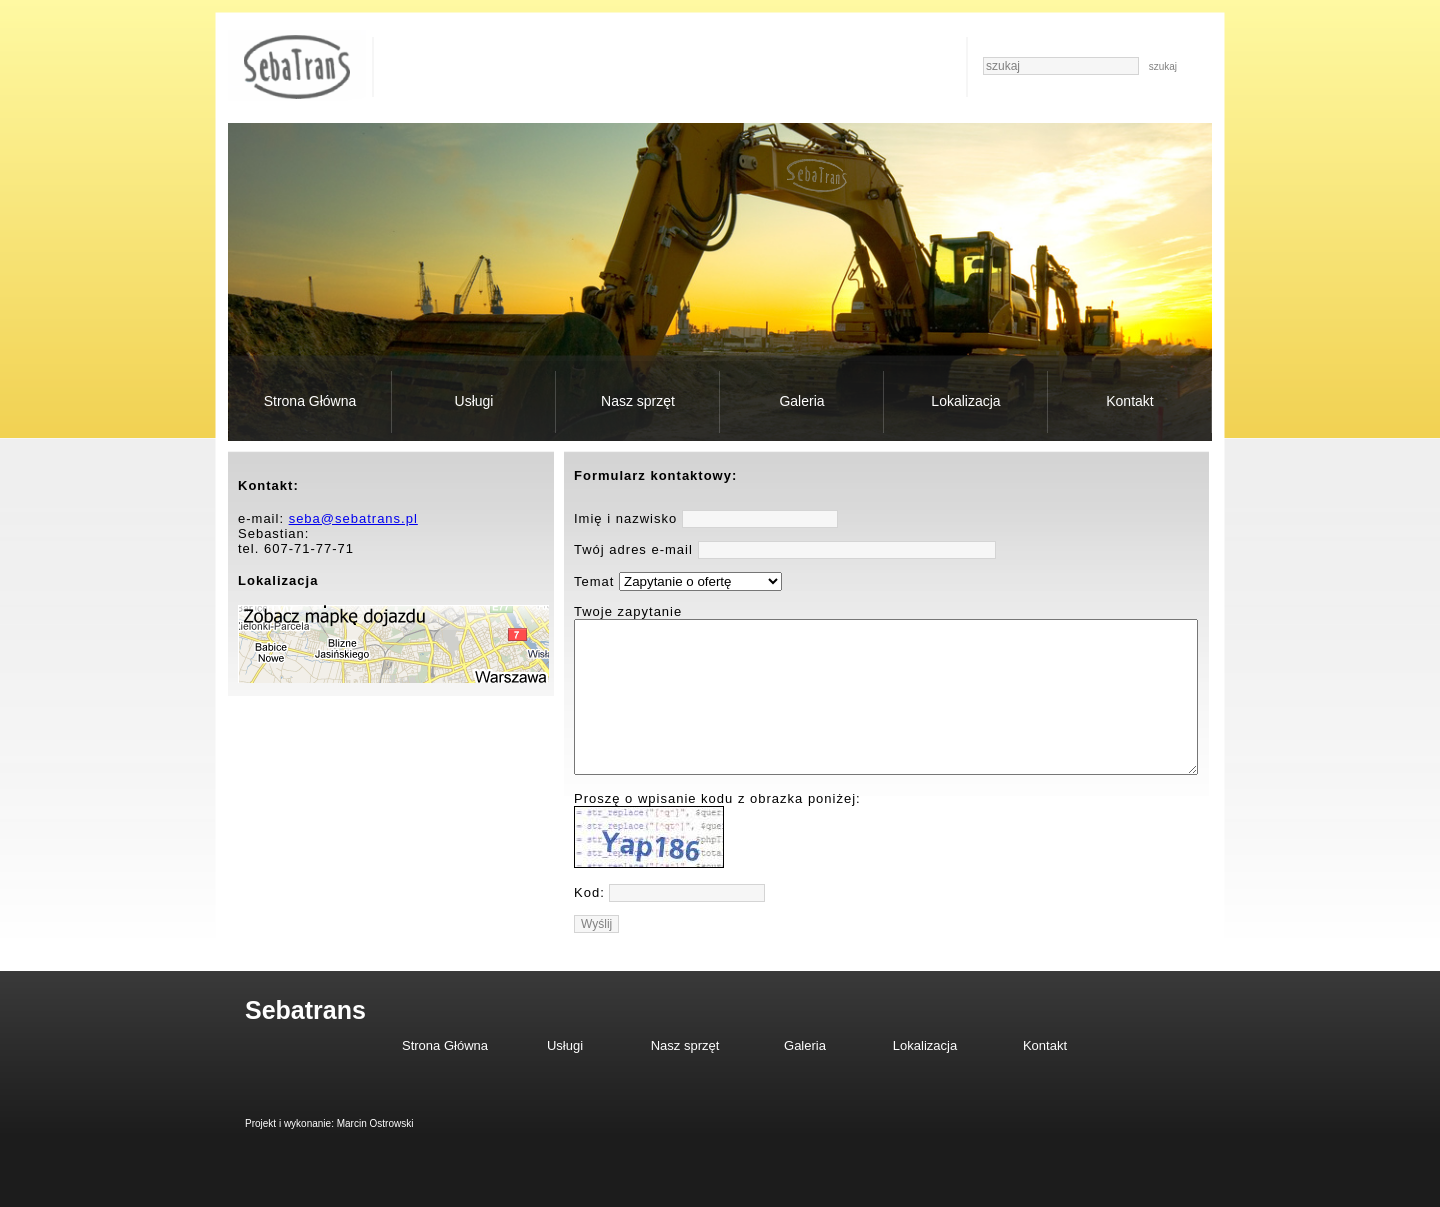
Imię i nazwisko (625, 518)
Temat (594, 581)
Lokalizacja (965, 401)
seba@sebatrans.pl (353, 518)
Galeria (801, 401)
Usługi (474, 401)
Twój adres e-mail (633, 549)
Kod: (589, 922)
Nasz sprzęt (638, 401)
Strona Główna (310, 401)
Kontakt (1129, 401)
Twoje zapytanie (628, 611)
